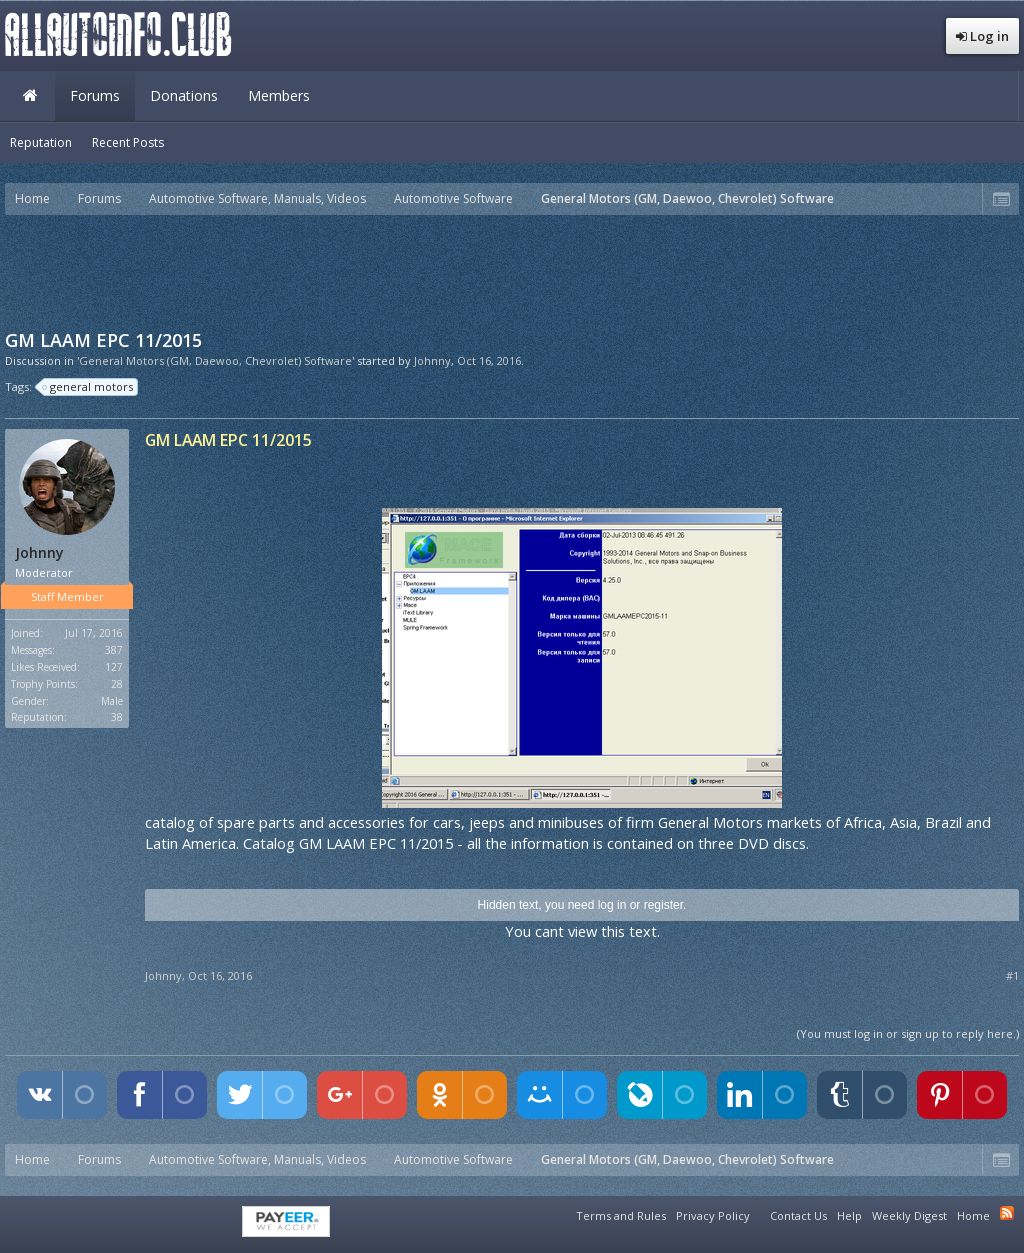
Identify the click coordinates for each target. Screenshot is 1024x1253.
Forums (95, 95)
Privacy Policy (713, 1215)
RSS (1007, 1213)
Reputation (41, 142)
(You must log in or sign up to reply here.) (908, 1033)
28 (117, 684)
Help (849, 1215)
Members (279, 95)
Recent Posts (128, 142)
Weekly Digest (909, 1215)
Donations (184, 95)
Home (30, 96)
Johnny (432, 360)
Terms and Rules (621, 1215)
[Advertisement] (512, 270)
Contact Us (798, 1215)
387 (114, 650)
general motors (88, 387)
